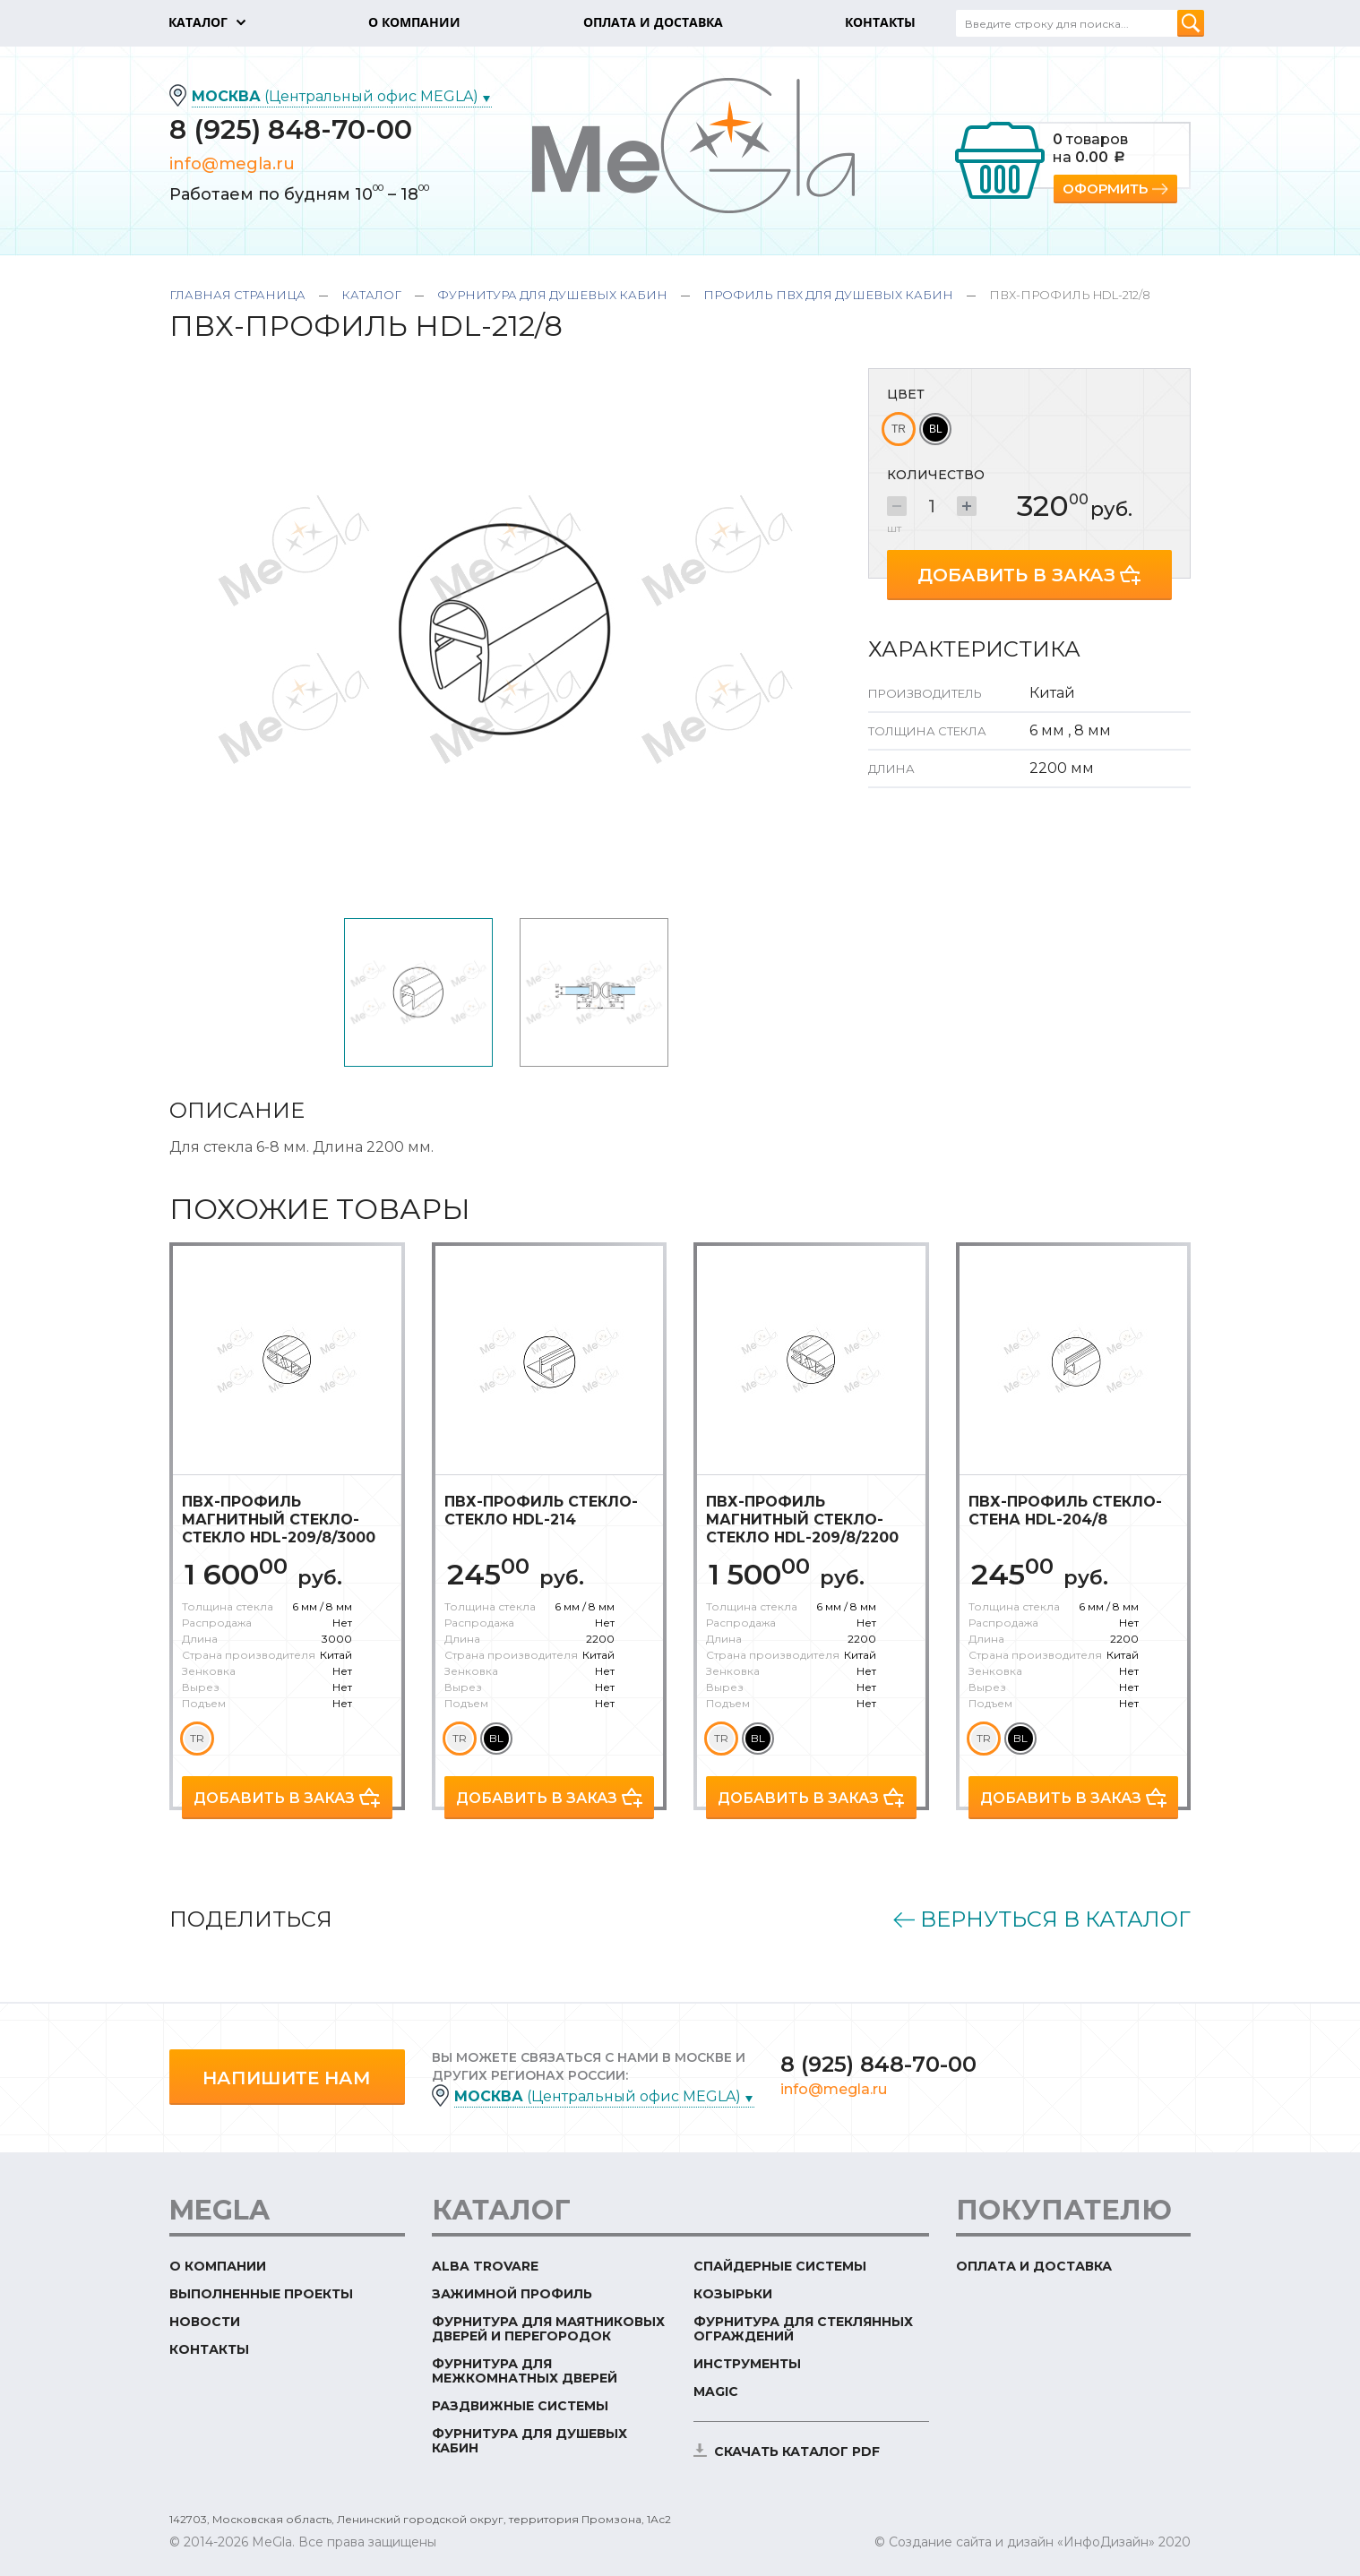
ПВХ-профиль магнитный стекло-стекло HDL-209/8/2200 (802, 1519)
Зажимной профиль (512, 2294)
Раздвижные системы (520, 2406)
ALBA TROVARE (485, 2266)
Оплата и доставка (1034, 2266)
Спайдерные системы (779, 2266)
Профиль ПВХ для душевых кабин (828, 295)
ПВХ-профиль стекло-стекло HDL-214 (541, 1510)
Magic (715, 2391)
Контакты (209, 2349)
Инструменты (747, 2364)
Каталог (371, 295)
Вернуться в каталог (1055, 1919)
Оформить (1105, 188)
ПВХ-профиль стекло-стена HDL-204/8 (1065, 1510)
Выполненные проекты (261, 2294)
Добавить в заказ (1016, 575)
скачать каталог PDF (797, 2451)
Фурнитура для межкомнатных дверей (524, 2371)
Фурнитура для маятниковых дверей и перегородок (548, 2329)
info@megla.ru (232, 164)
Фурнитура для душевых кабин (552, 295)
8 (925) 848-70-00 (290, 129)
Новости (204, 2322)
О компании (217, 2266)
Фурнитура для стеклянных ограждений (803, 2329)
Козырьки (732, 2294)
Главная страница (237, 295)
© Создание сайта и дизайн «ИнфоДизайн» (1014, 2542)
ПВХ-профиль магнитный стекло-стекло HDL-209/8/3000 (278, 1519)
